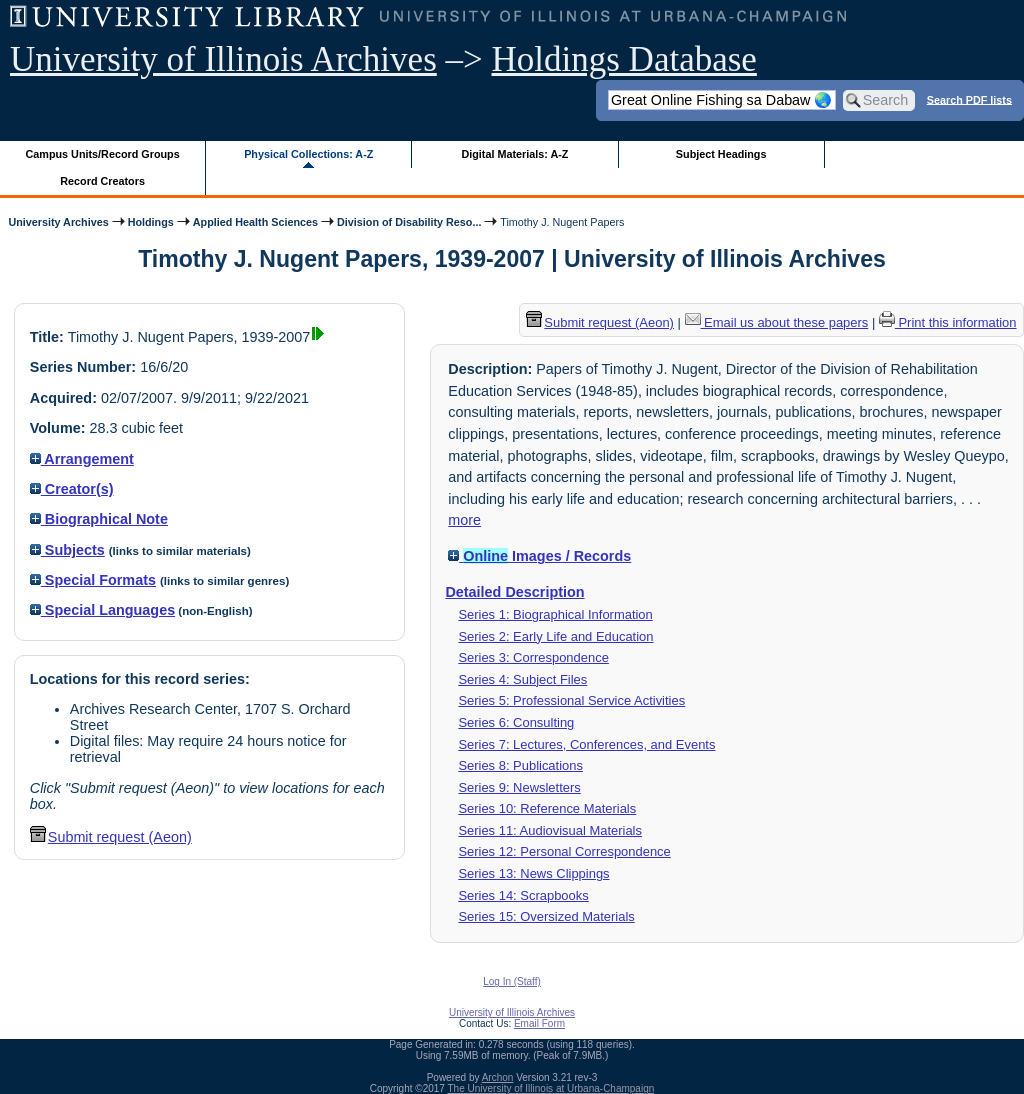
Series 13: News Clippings (533, 873)
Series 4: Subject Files (522, 679)
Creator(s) (72, 489)
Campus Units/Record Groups (103, 154)
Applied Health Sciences (255, 222)
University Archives (58, 222)
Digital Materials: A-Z (514, 154)
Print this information (948, 322)
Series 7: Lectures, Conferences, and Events (586, 744)
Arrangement (82, 459)
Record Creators (102, 181)
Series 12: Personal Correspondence (564, 851)
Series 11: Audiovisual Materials (550, 830)
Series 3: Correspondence (533, 657)
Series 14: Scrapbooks (523, 895)
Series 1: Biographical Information (555, 614)
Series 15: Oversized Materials (546, 916)
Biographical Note (99, 519)
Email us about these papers (777, 322)
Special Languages (102, 610)
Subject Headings (721, 154)
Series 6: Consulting (516, 722)
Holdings (151, 222)
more (464, 520)
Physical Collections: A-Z (308, 154)
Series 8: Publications (520, 765)
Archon (498, 1077)
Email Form (539, 1023)
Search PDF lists (969, 99)
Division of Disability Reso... (409, 222)
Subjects (67, 550)
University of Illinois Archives (223, 59)
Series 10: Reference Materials (547, 808)
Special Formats (93, 580)
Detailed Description (514, 592)
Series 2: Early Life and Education (555, 636)
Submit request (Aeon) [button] (111, 837)
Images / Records (539, 556)
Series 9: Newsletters (519, 787)
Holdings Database (624, 59)
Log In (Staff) (512, 981)
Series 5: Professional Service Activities (571, 700)
